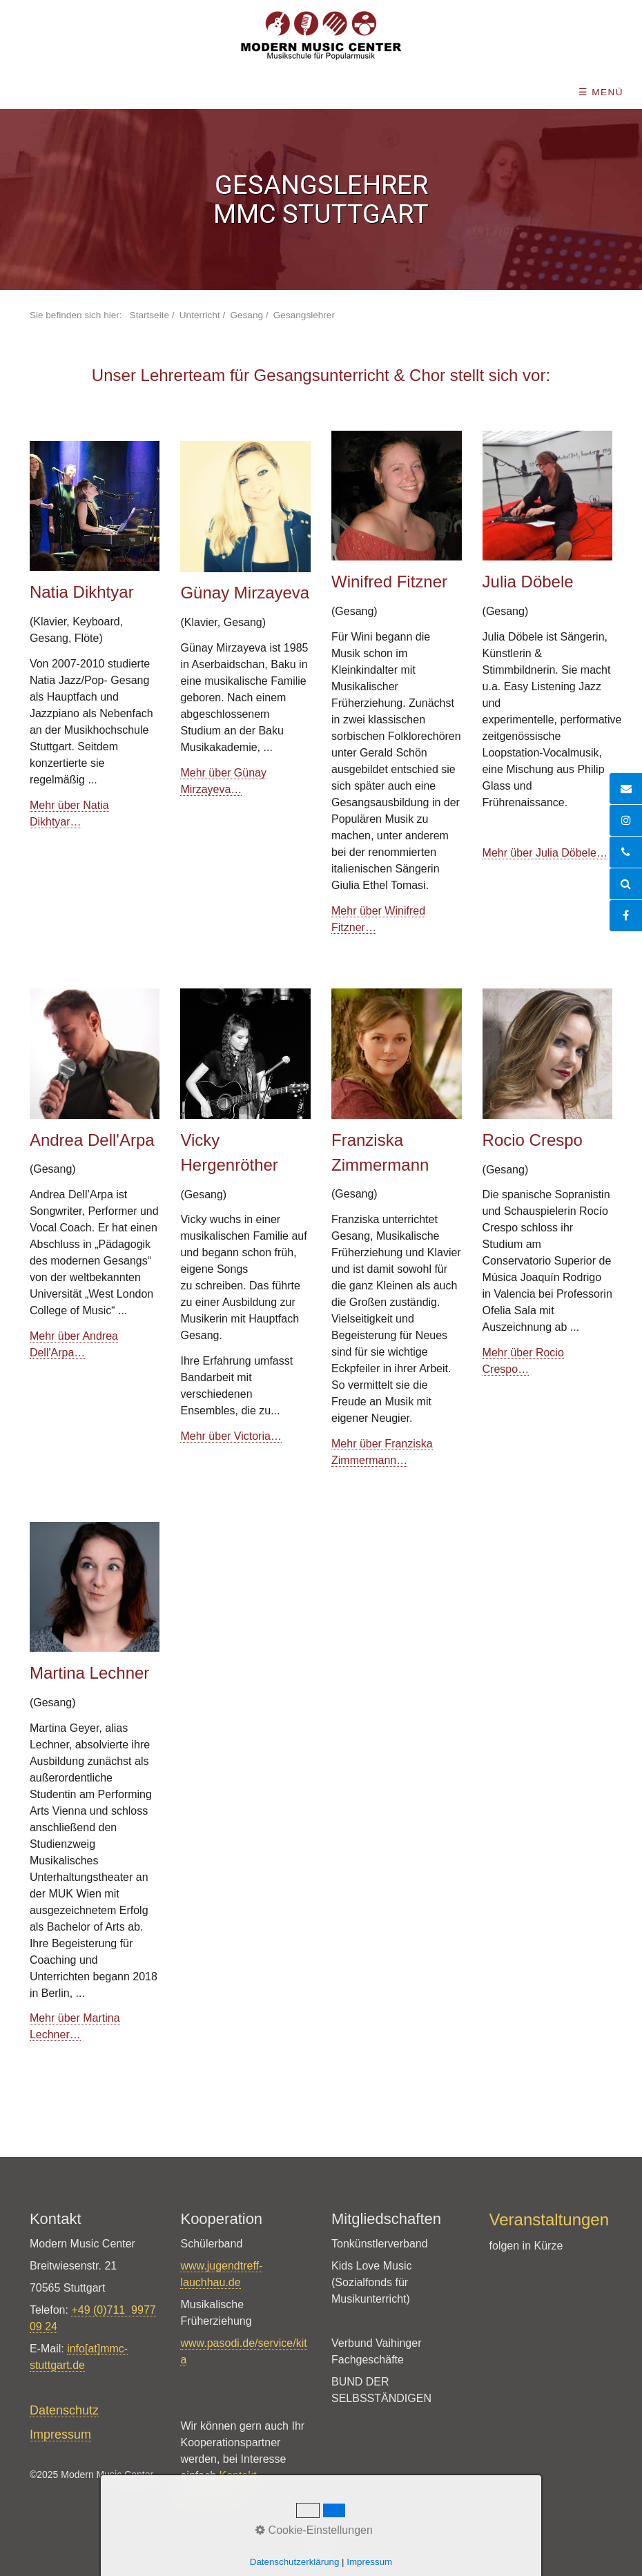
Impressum (369, 2562)
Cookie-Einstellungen (314, 2530)
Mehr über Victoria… (230, 1436)
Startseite (149, 315)
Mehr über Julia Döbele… (545, 853)
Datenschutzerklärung (295, 2562)
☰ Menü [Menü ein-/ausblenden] (600, 92)
